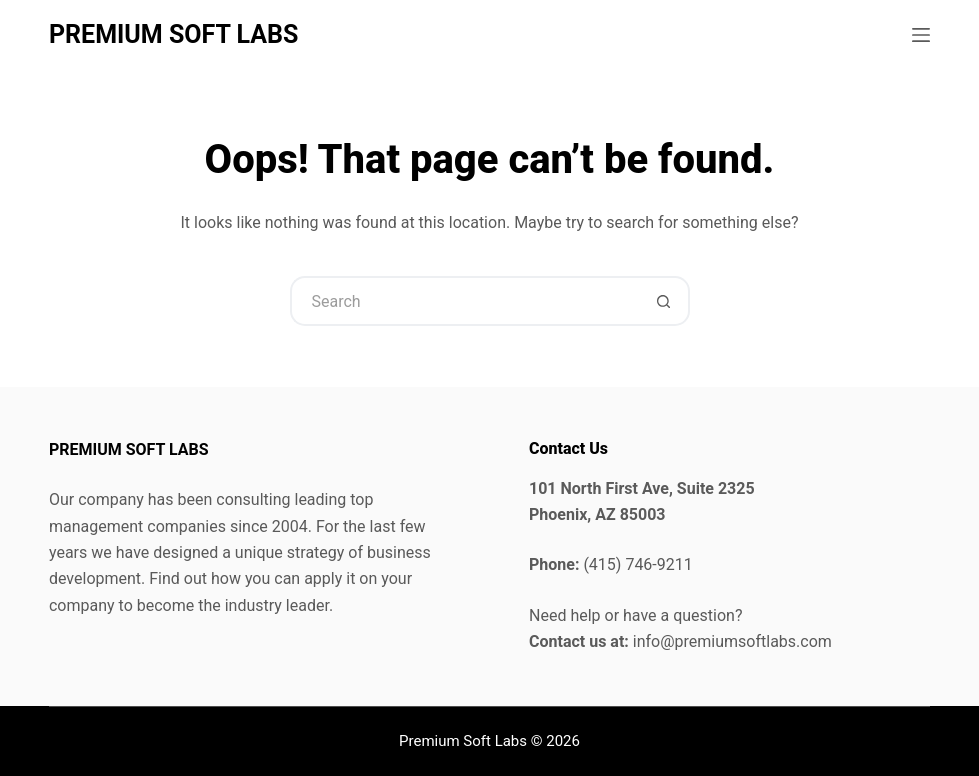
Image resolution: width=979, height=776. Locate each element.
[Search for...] (465, 301)
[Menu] (921, 35)
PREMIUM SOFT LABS (174, 34)
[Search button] (665, 301)
